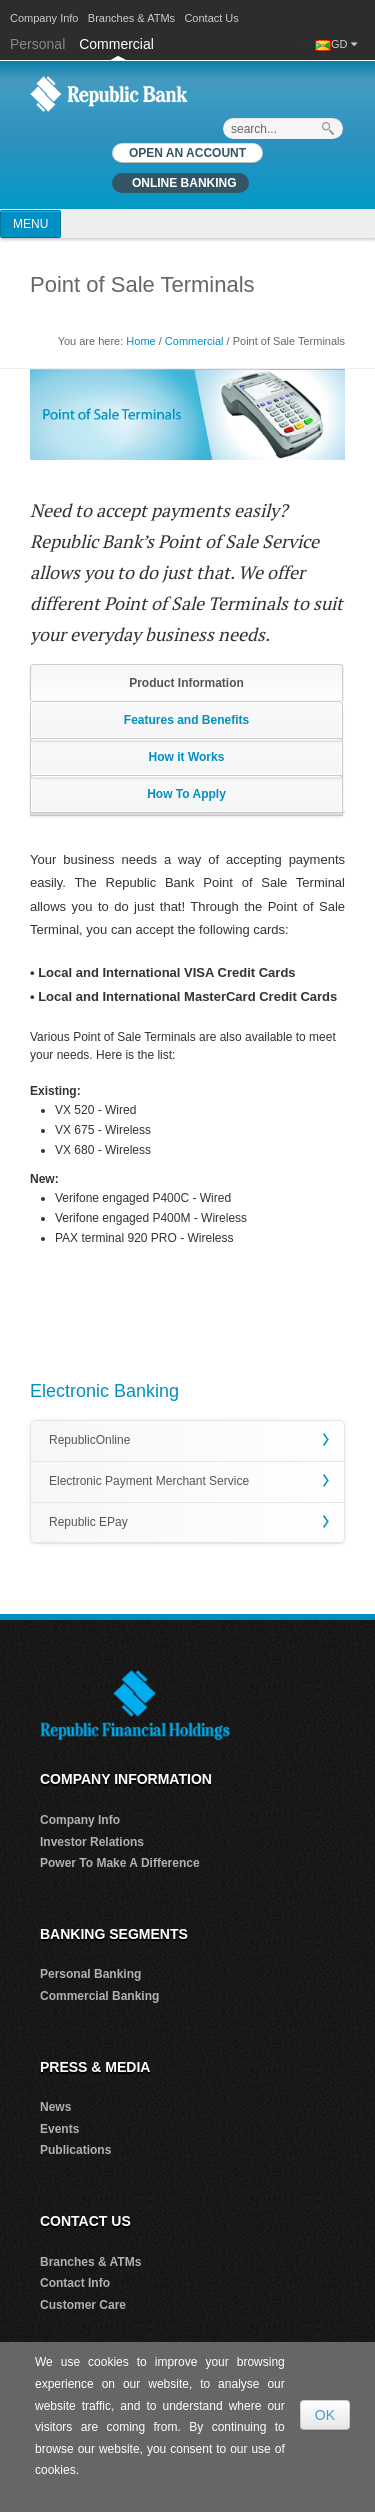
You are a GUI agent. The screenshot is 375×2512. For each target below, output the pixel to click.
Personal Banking (90, 1974)
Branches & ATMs (131, 18)
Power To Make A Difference (120, 1863)
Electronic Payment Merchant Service (149, 1481)
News (55, 2107)
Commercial (116, 44)
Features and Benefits (186, 720)
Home (140, 341)
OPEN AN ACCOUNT (187, 153)
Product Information (186, 683)
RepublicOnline (89, 1440)
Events (59, 2129)
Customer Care (83, 2305)
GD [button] (344, 44)
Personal (39, 44)
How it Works (187, 757)
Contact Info (75, 2283)
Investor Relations (92, 1842)
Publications (75, 2150)
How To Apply (186, 794)
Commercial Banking (99, 1996)
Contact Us (211, 18)
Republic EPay (88, 1522)
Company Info (44, 18)
